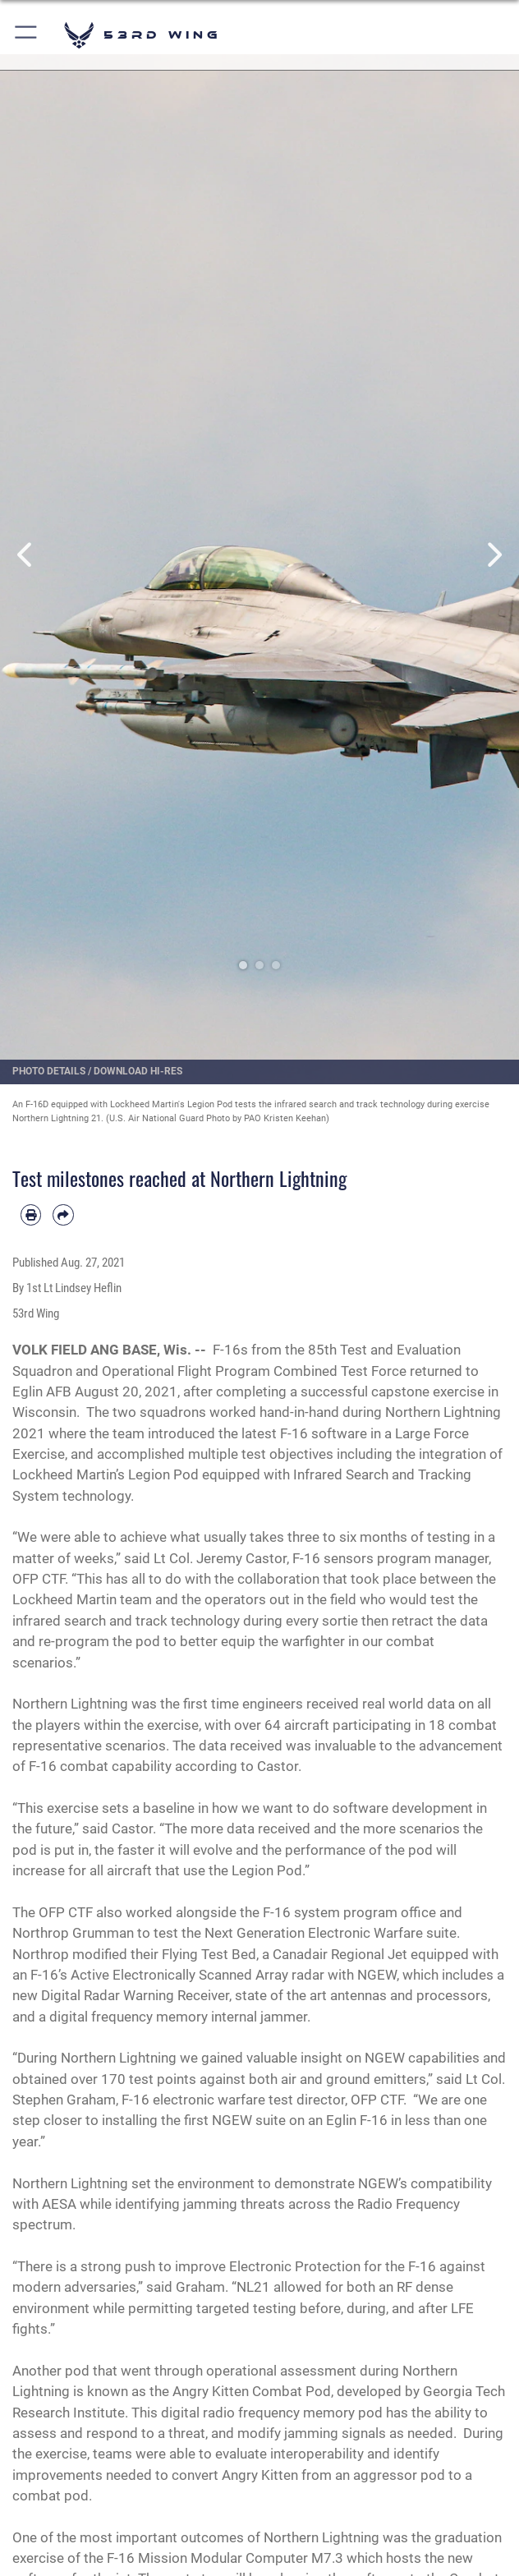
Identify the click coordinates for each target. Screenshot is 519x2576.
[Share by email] (63, 1214)
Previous (26, 555)
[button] (26, 35)
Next (493, 555)
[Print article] (31, 1214)
